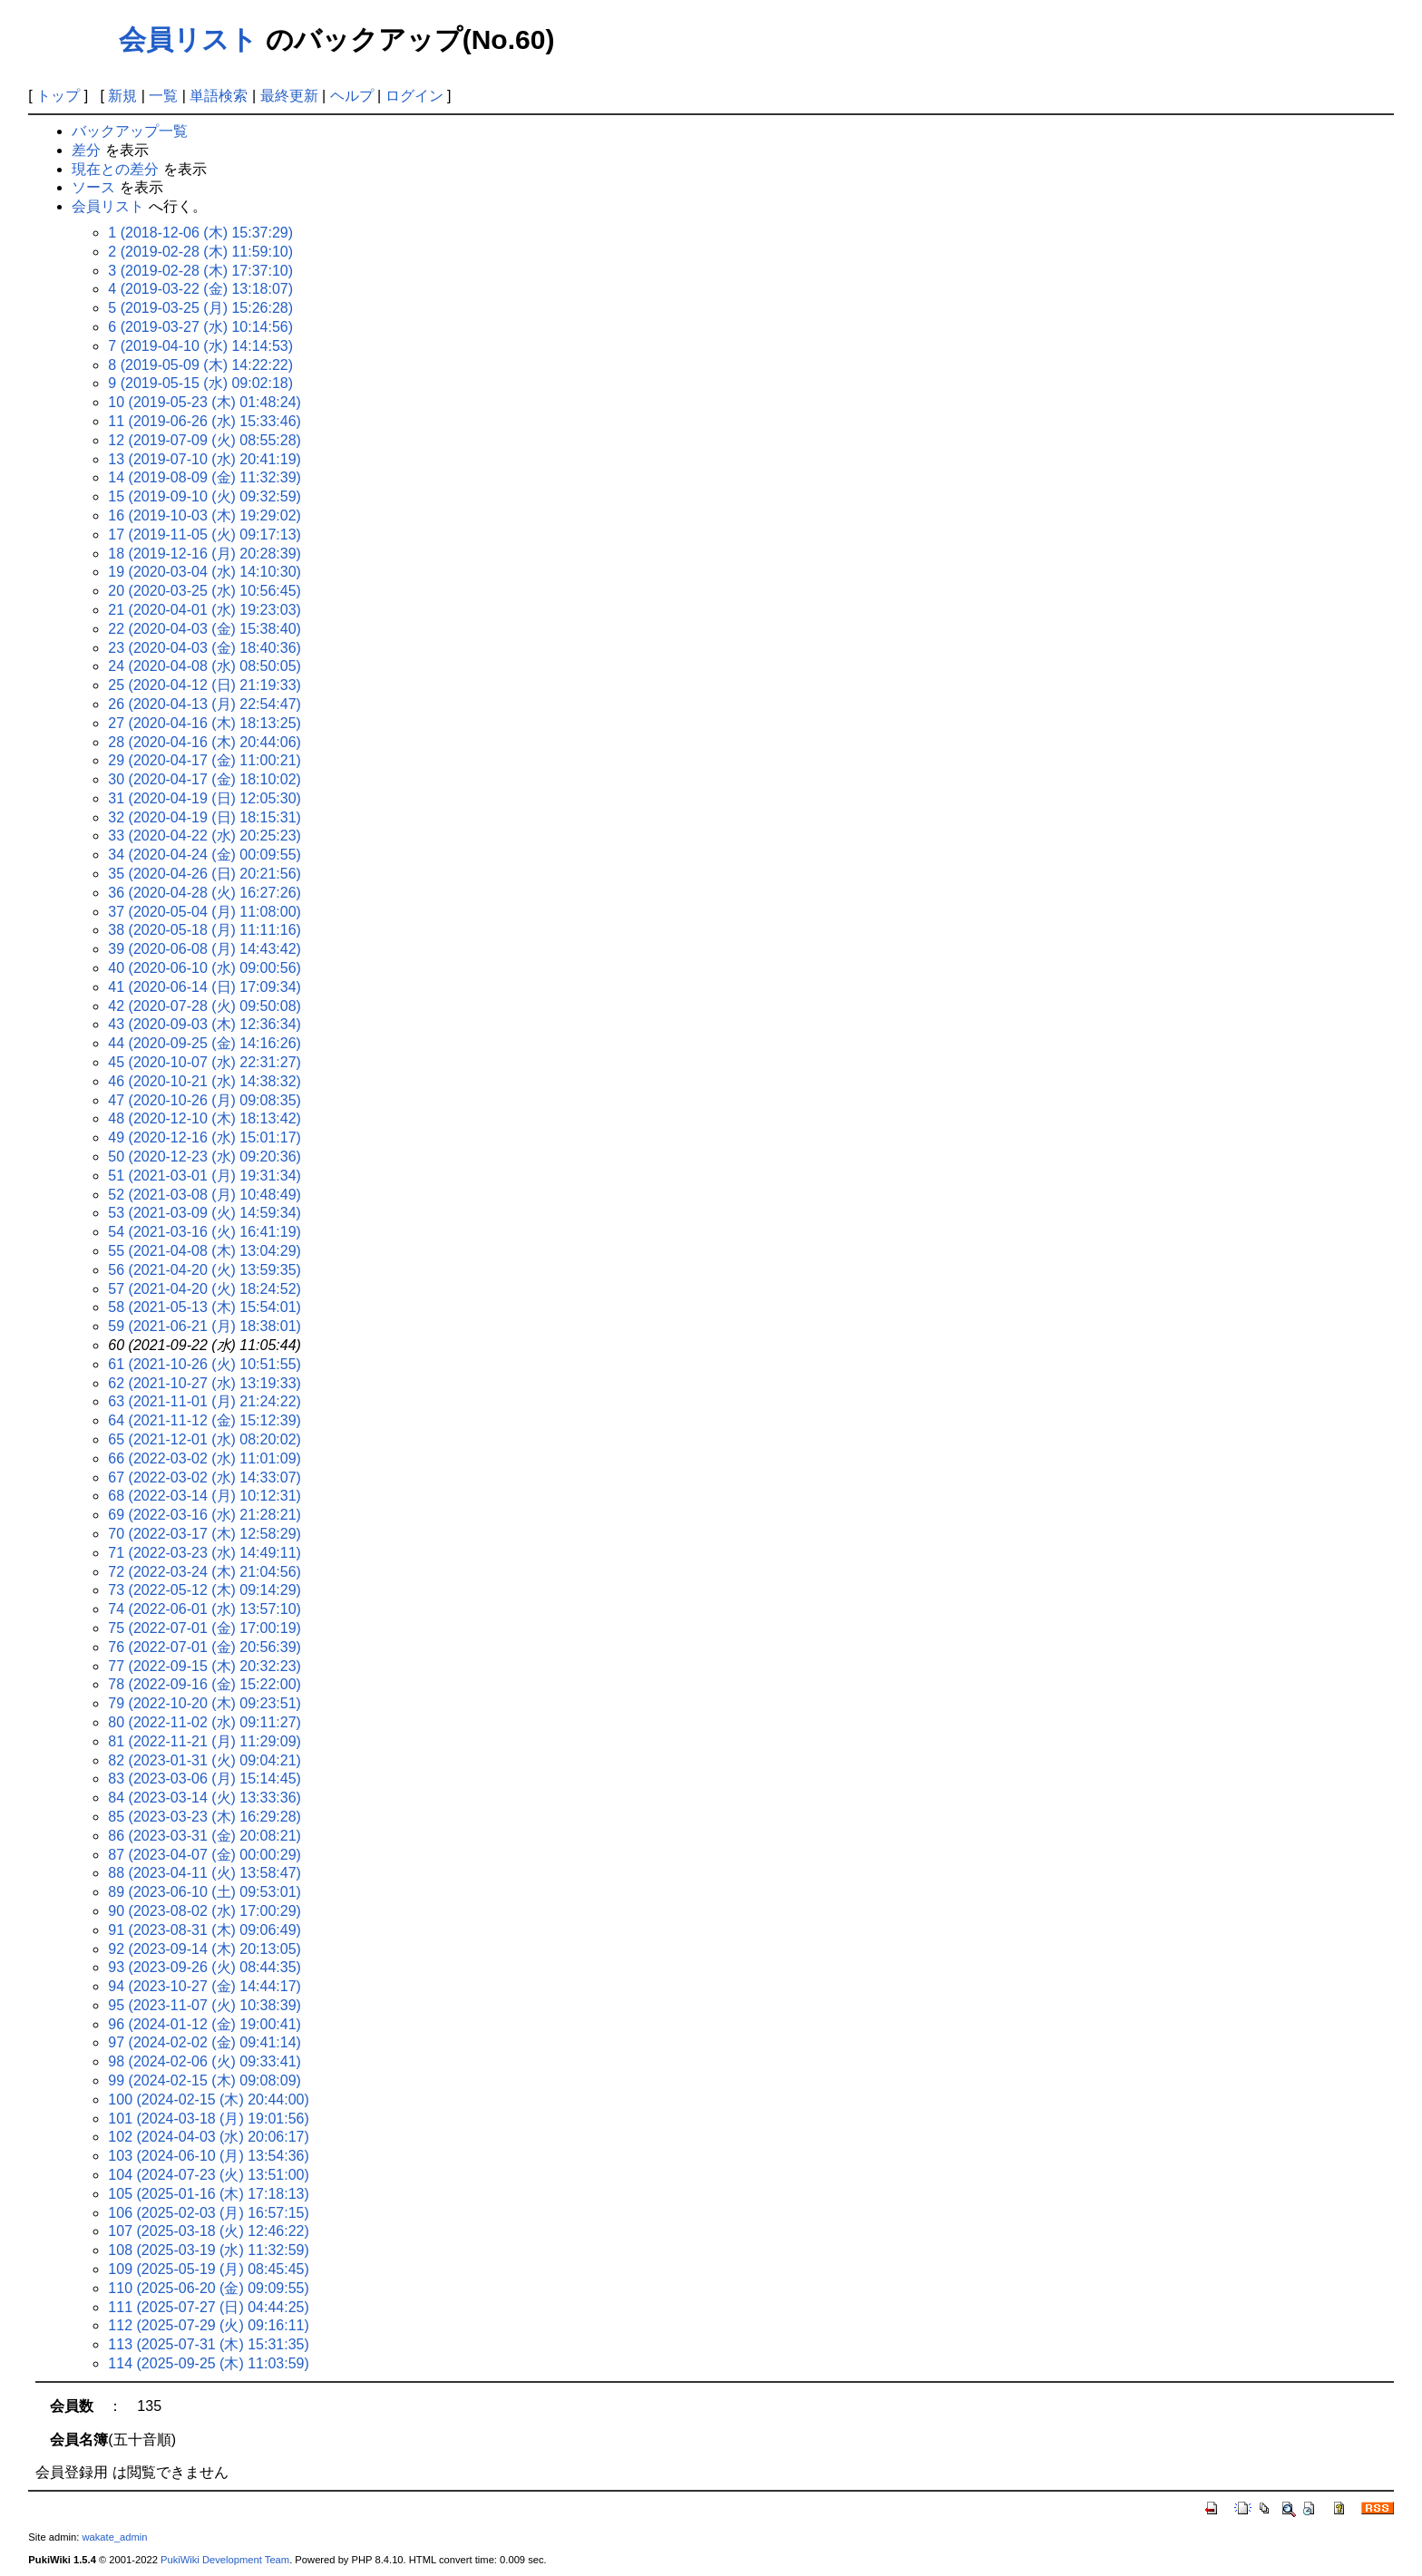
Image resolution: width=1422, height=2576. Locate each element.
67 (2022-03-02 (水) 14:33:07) (204, 1477)
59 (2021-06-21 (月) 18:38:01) (204, 1326)
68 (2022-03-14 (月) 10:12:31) (204, 1495)
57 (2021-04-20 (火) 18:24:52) (204, 1289)
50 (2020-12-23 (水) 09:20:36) (204, 1156)
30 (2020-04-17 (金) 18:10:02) (204, 779)
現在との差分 (115, 169)
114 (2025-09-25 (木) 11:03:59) (208, 2363)
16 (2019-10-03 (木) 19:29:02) (204, 515)
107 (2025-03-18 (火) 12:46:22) (208, 2231)
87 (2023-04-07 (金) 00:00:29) (204, 1854)
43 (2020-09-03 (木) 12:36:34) (204, 1024)
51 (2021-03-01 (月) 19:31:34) (204, 1175)
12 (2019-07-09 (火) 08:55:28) (204, 440)
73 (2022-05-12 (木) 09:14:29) (204, 1590)
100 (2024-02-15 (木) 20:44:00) (208, 2099)
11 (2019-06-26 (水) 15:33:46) (204, 421)
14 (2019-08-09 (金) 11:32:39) (204, 477)
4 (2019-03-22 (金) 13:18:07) (200, 288)
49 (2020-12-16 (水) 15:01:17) (204, 1137)
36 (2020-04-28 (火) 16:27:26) (204, 892)
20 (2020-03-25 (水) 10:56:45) (204, 590)
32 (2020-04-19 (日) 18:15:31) (204, 817)
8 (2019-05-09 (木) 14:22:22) (200, 365)
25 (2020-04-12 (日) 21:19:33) (204, 685)
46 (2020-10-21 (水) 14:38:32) (204, 1081)
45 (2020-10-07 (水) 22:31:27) (204, 1062)
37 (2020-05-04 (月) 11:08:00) (204, 911)
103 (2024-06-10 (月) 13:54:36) (208, 2155)
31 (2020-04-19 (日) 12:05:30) (204, 798)
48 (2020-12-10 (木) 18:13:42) (204, 1118)
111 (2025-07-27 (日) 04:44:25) (208, 2307)
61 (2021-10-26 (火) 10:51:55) (204, 1364)
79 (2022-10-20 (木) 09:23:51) (204, 1703)
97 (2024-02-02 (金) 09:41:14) (204, 2042)
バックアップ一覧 (130, 131)
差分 (86, 150)
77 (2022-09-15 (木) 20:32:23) (204, 1666)
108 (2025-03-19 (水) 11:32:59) (208, 2250)
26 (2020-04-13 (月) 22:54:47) (204, 704)
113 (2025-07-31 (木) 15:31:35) (208, 2344)
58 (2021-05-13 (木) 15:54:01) (204, 1307)
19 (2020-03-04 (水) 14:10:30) (204, 571)
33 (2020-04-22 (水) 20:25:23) (204, 835)
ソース (93, 187)
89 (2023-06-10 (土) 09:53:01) (204, 1892)
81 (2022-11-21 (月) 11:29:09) (204, 1741)
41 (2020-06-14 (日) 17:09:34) (204, 987)
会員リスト (188, 39)
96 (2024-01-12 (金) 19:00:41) (204, 2024)
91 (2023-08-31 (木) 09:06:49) (204, 1930)
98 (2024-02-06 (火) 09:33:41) (204, 2061)
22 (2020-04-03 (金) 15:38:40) (204, 629)
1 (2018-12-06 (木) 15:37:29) (200, 232)
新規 (122, 95)
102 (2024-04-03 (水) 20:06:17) (208, 2136)
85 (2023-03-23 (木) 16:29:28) (204, 1816)
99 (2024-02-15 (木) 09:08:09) (204, 2080)
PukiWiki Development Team (225, 2559)
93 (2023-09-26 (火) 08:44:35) (204, 1967)
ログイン (414, 95)
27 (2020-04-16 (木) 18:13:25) (204, 723)
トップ (58, 95)
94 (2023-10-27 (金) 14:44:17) (204, 1986)
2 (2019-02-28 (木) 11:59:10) (200, 251)
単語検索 (219, 95)
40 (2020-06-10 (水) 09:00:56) (204, 968)
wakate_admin (114, 2537)
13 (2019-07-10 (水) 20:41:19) (204, 459)
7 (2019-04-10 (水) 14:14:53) (200, 346)
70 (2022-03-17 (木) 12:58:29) (204, 1533)
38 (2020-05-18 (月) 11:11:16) (204, 930)
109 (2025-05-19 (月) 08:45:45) (208, 2269)
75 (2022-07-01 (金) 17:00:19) (204, 1628)
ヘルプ (352, 95)
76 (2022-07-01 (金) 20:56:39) (204, 1647)
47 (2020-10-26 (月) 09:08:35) (204, 1100)
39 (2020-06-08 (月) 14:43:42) (204, 949)
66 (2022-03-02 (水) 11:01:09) (204, 1458)
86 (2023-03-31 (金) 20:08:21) (204, 1835)
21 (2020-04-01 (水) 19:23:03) (204, 609)
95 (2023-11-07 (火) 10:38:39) (204, 2005)
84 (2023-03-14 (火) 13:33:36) (204, 1797)
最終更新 (289, 95)
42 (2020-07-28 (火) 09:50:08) (204, 1006)
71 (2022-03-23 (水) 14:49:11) (204, 1552)
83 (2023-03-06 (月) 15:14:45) (204, 1778)
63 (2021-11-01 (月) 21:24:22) (204, 1401)
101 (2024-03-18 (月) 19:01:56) (208, 2118)
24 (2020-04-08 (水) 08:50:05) (204, 666)
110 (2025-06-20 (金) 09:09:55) (208, 2288)
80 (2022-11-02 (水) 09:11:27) (204, 1722)
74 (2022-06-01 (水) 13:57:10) (204, 1609)
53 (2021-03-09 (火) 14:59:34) (204, 1212)
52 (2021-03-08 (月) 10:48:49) (204, 1194)
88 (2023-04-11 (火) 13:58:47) (204, 1873)
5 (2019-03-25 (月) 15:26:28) (200, 308)
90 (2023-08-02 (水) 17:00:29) (204, 1911)
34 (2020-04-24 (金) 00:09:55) (204, 854)
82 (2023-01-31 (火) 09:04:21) (204, 1760)
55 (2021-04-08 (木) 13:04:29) (204, 1251)
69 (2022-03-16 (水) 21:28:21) (204, 1514)
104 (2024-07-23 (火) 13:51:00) (208, 2174)
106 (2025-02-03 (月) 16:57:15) (208, 2213)
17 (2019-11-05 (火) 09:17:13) (204, 534)
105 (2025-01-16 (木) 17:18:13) (208, 2194)
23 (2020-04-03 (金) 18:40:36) (204, 648)
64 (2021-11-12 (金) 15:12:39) (204, 1420)
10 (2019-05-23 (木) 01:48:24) (204, 402)
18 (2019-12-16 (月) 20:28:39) (204, 553)
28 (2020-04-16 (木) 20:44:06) (204, 742)
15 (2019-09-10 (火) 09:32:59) (204, 496)
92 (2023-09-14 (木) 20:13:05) (204, 1949)
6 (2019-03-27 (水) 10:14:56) (200, 327)
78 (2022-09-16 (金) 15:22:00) (204, 1684)
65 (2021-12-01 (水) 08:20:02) (204, 1439)
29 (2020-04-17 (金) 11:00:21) (204, 760)
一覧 (163, 95)
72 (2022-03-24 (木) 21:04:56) (204, 1572)
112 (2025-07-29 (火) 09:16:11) (208, 2325)
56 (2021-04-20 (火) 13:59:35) (204, 1270)
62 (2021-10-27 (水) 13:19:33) (204, 1383)
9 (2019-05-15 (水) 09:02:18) (200, 383)
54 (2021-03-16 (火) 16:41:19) (204, 1231)
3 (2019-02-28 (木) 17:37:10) (200, 270)
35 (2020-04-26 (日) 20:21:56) (204, 873)
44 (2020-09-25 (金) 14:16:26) (204, 1043)
